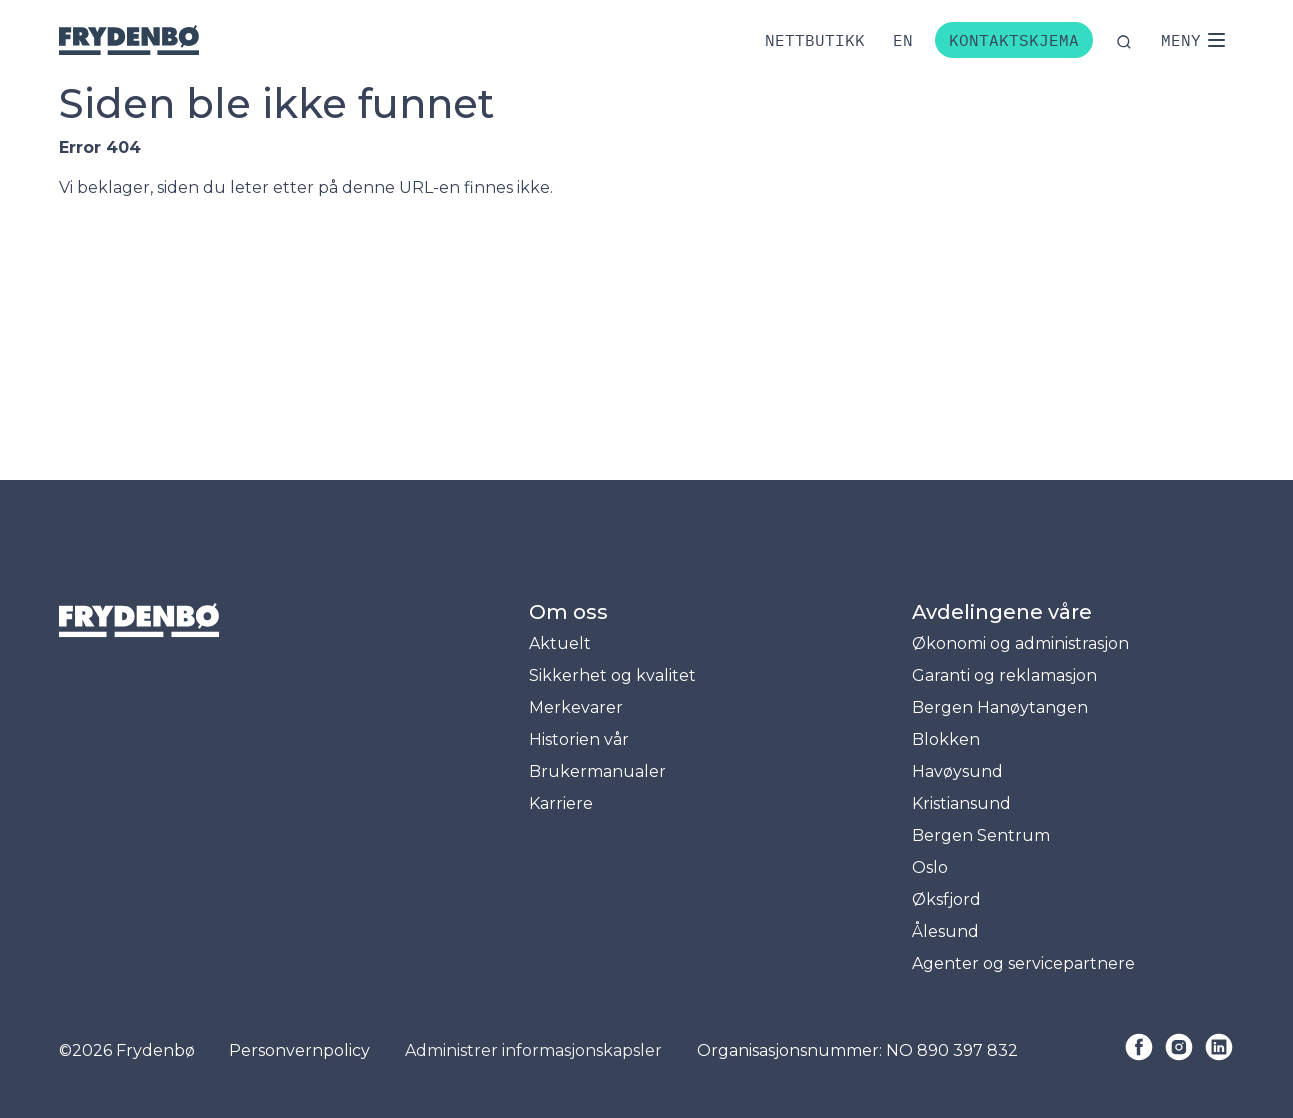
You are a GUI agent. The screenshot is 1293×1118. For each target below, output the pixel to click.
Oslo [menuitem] (930, 867)
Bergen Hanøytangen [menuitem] (1000, 707)
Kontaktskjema (1014, 40)
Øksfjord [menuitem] (946, 899)
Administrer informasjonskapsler (533, 1050)
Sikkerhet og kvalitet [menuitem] (612, 675)
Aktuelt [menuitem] (560, 643)
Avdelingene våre (1002, 612)
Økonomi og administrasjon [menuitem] (1020, 643)
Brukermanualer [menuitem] (597, 771)
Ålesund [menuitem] (945, 931)
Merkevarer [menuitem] (576, 707)
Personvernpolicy (299, 1050)
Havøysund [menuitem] (957, 771)
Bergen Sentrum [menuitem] (981, 835)
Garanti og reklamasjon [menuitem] (1004, 675)
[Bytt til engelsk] (903, 40)
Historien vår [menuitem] (579, 739)
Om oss (568, 612)
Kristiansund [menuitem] (961, 803)
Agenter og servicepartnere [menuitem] (1023, 963)
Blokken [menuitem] (946, 739)
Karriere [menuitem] (561, 803)
